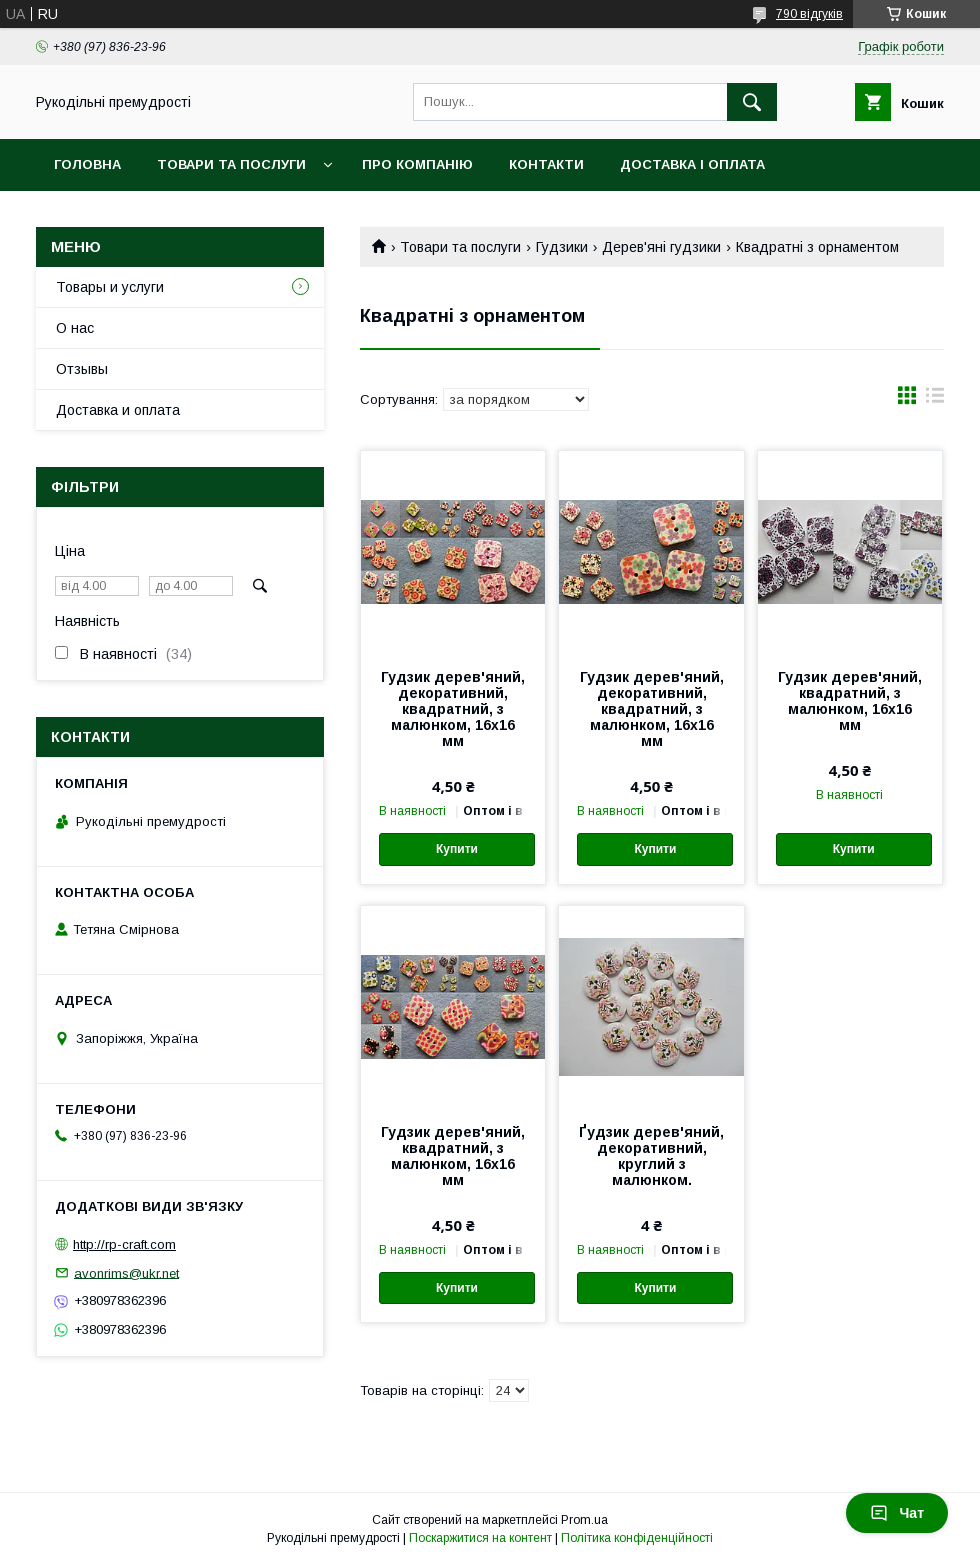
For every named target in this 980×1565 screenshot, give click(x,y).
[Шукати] (752, 102)
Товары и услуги (110, 287)
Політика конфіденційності (637, 1538)
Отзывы (82, 369)
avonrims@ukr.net (126, 1272)
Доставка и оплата (118, 410)
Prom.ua (584, 1520)
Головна (87, 164)
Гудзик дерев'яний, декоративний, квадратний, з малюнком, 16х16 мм (453, 709)
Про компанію (417, 164)
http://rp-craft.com (124, 1244)
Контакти (546, 164)
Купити (457, 849)
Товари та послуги (231, 164)
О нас (75, 328)
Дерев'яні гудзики (661, 247)
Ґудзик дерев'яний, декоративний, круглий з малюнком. (651, 1156)
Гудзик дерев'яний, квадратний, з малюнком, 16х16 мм (850, 701)
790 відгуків (809, 14)
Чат (897, 1513)
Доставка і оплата (692, 164)
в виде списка (935, 400)
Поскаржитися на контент (480, 1538)
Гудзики (562, 247)
